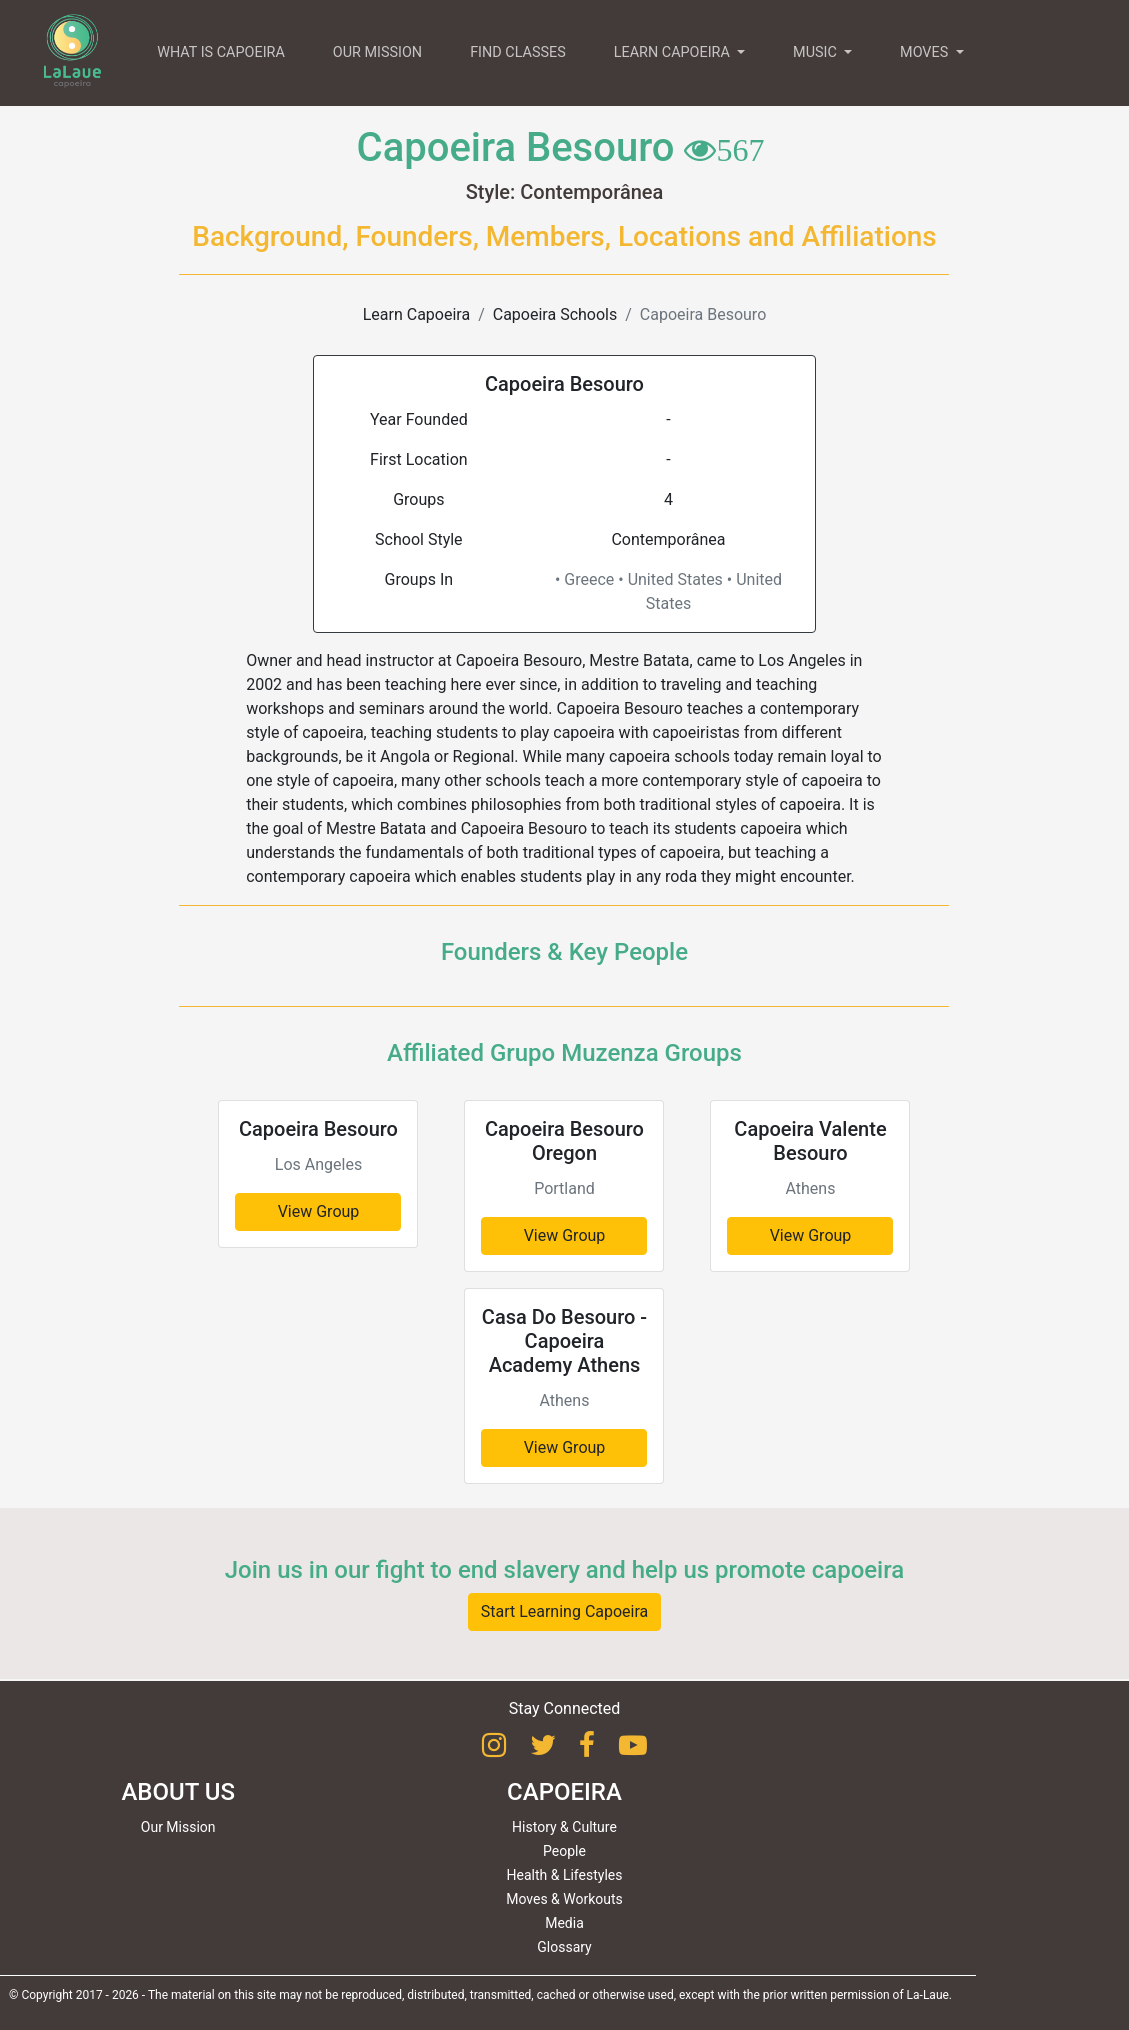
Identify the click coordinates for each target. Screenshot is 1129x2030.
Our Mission (178, 1827)
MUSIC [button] (816, 52)
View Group (319, 1211)
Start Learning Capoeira (565, 1611)
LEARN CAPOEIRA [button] (674, 52)
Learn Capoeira (416, 314)
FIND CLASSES (518, 52)
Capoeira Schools (555, 314)
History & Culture (564, 1827)
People (564, 1851)
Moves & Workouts (564, 1899)
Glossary (564, 1947)
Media (564, 1923)
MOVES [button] (926, 52)
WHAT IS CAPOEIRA (221, 52)
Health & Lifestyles (565, 1875)
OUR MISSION (377, 52)
